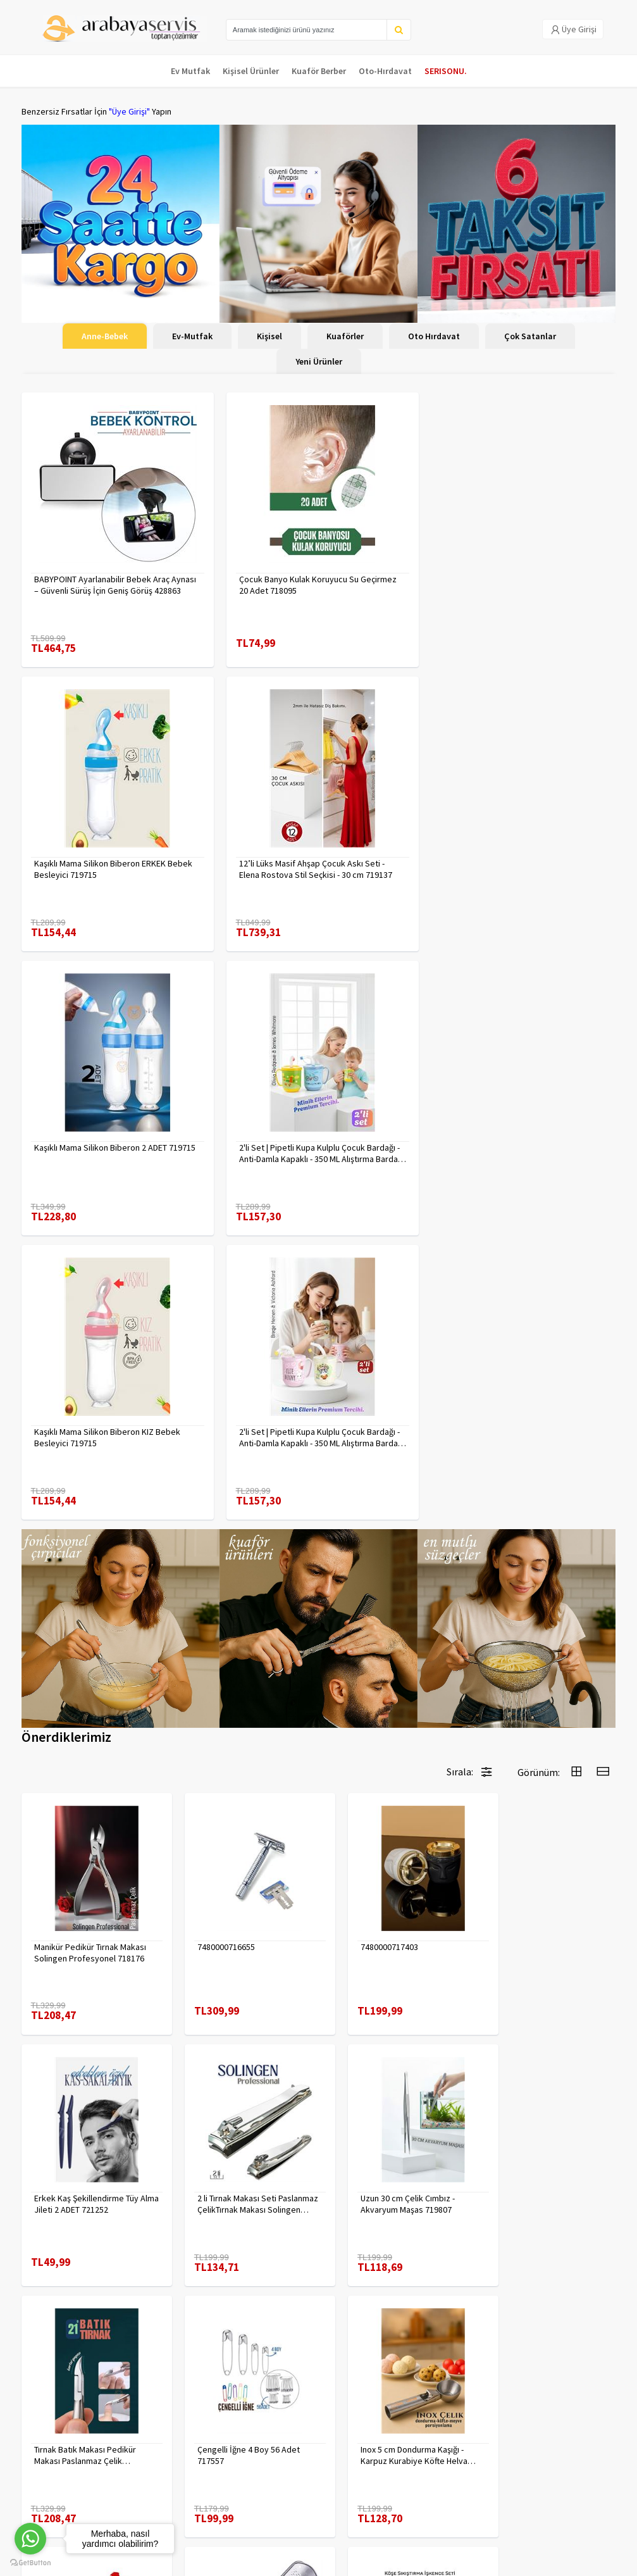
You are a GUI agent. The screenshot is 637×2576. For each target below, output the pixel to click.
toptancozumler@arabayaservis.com (521, 2495)
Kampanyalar (46, 2467)
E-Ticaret (535, 2562)
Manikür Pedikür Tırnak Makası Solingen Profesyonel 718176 (90, 1657)
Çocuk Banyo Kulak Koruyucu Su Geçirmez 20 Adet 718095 (314, 584)
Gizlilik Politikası (152, 2437)
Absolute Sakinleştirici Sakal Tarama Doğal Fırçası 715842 (239, 2136)
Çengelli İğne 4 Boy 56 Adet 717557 (541, 1896)
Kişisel (269, 336)
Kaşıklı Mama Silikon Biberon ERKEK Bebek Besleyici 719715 (517, 584)
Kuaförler (345, 336)
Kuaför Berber (319, 71)
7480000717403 (366, 1651)
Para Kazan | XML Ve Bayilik (58, 2427)
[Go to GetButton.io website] (30, 2563)
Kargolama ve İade (57, 2450)
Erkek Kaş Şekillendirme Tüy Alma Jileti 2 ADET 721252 (542, 1657)
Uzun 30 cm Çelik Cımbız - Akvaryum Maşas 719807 (233, 1896)
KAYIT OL (596, 2427)
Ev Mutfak (190, 71)
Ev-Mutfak (192, 336)
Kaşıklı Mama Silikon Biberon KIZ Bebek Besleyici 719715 (107, 1153)
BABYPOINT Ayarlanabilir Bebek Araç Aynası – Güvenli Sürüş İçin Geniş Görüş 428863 (115, 584)
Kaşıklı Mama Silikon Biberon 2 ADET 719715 (316, 863)
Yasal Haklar (144, 2454)
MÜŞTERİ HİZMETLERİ (60, 2483)
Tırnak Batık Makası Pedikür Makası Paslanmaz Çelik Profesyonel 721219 (389, 1896)
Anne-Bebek (105, 336)
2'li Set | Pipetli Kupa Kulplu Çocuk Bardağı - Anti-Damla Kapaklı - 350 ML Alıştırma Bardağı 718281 (518, 869)
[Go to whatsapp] (30, 2538)
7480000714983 (366, 2131)
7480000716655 (215, 1651)
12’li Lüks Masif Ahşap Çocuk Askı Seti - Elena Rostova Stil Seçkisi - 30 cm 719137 (110, 869)
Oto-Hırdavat (385, 71)
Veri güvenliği (147, 2421)
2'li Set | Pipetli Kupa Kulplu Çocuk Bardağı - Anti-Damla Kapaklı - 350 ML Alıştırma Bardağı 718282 (316, 1153)
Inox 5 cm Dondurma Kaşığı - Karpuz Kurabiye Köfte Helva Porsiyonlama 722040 (87, 2136)
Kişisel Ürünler (251, 71)
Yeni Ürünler (318, 361)
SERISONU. (445, 71)
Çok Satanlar (530, 336)
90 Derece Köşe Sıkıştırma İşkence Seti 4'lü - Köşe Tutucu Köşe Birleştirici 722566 (546, 2136)
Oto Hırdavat (434, 336)
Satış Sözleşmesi (154, 2470)
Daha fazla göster (319, 2286)
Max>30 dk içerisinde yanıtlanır (523, 2522)
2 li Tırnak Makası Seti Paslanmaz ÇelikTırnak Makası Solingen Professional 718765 (89, 1896)
